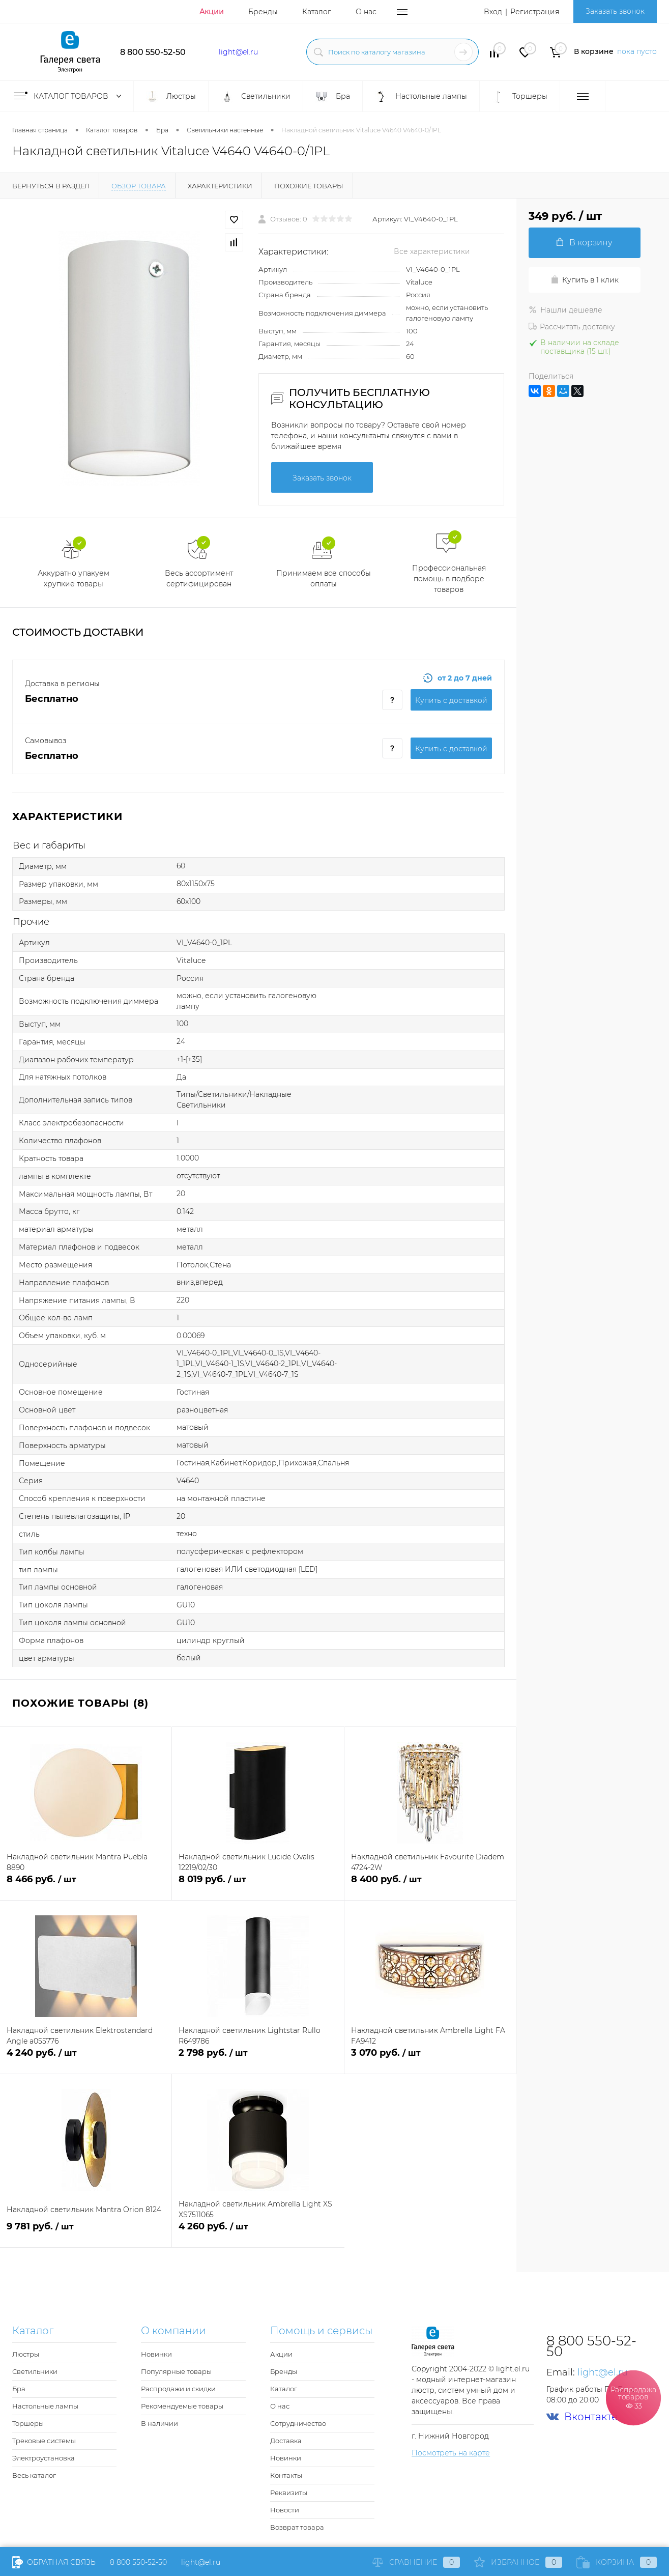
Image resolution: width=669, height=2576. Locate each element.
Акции (211, 11)
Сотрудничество (298, 2423)
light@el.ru (238, 51)
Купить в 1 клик (584, 280)
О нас (366, 11)
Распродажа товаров (633, 2397)
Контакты (286, 2475)
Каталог (316, 11)
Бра (18, 2389)
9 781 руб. (86, 2232)
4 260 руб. (258, 2232)
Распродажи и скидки (178, 2389)
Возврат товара (297, 2527)
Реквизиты (288, 2492)
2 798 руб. (258, 2059)
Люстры (25, 2354)
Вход (493, 11)
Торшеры (28, 2423)
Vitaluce (419, 282)
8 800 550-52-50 (153, 52)
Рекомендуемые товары (182, 2406)
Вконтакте (582, 2417)
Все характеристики (432, 251)
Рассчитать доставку (572, 326)
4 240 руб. (86, 2059)
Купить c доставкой (451, 700)
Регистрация (534, 11)
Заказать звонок (615, 11)
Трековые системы (44, 2441)
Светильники (34, 2371)
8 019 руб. (258, 1885)
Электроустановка (43, 2458)
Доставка (286, 2441)
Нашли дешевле (565, 310)
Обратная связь (54, 2562)
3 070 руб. (430, 2059)
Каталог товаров (69, 96)
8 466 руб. (86, 1885)
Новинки (156, 2354)
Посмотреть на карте (451, 2452)
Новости (284, 2510)
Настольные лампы (45, 2406)
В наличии (159, 2423)
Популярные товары (176, 2371)
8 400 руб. (430, 1885)
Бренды (263, 11)
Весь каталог (34, 2475)
